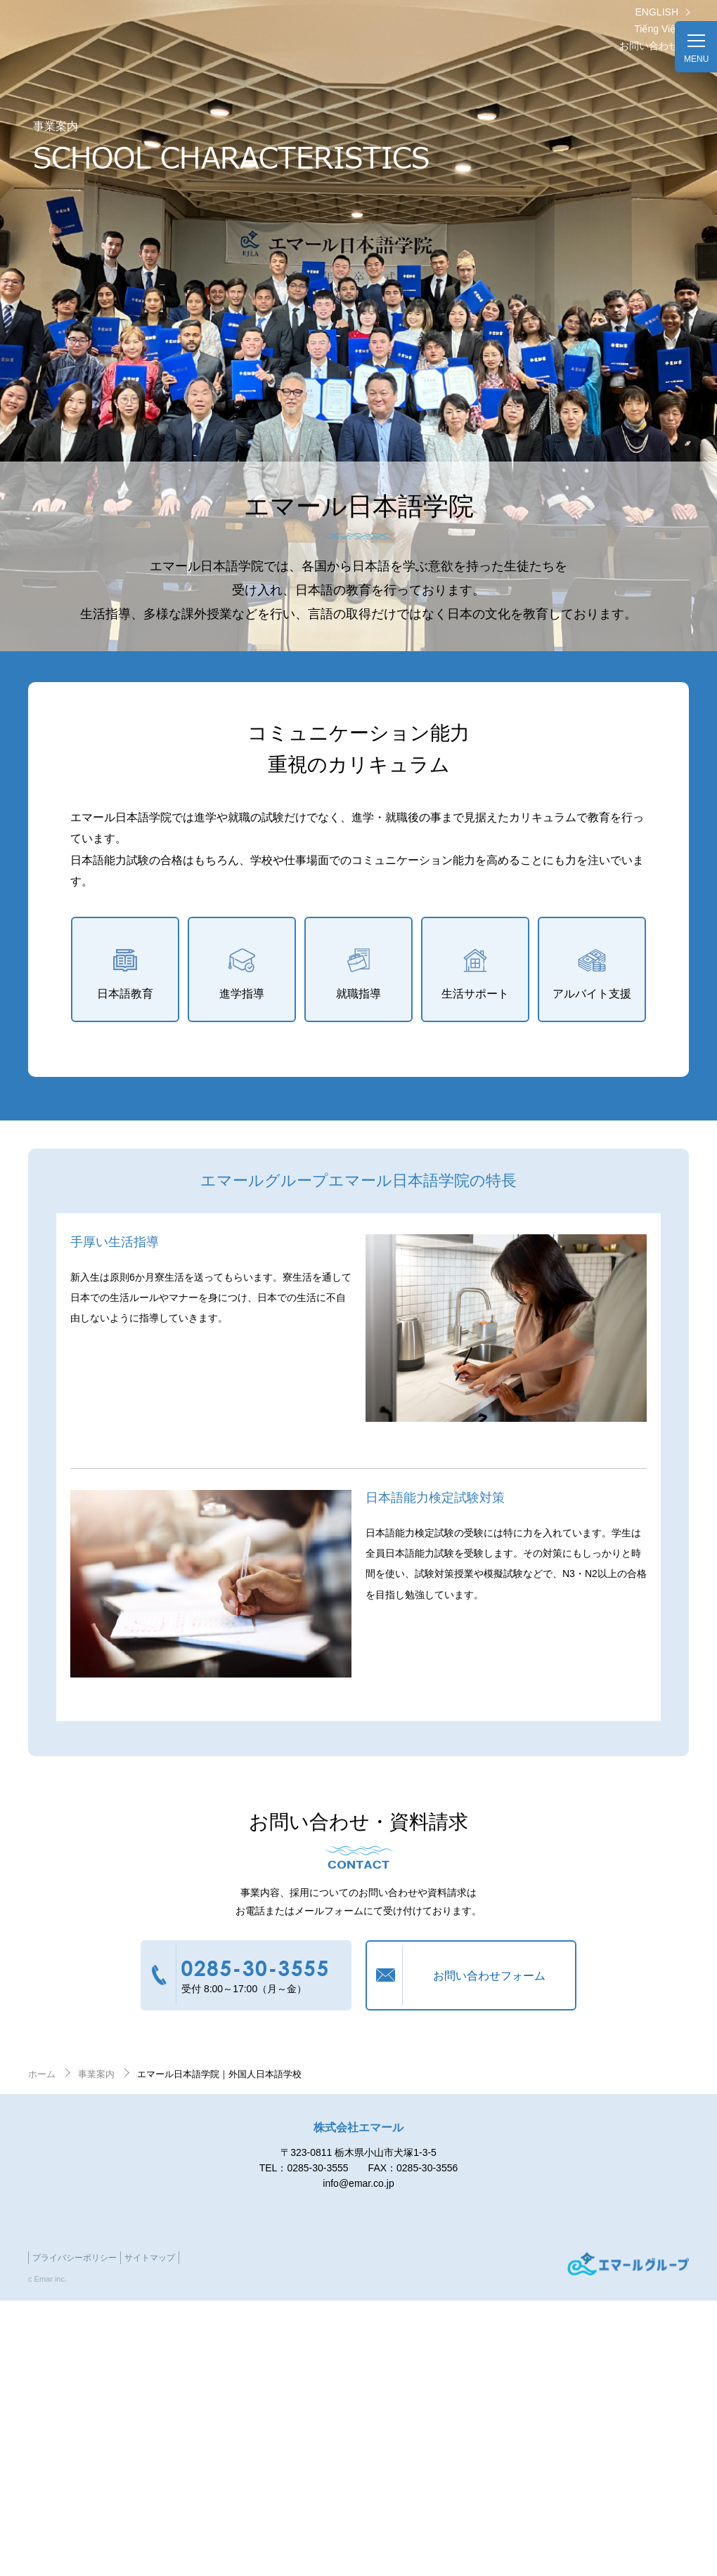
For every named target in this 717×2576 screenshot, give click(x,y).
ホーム (42, 2074)
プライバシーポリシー (74, 2258)
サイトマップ (149, 2258)
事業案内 (96, 2074)
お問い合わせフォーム (489, 1976)
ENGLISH (656, 12)
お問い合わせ (648, 45)
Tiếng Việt (656, 28)
